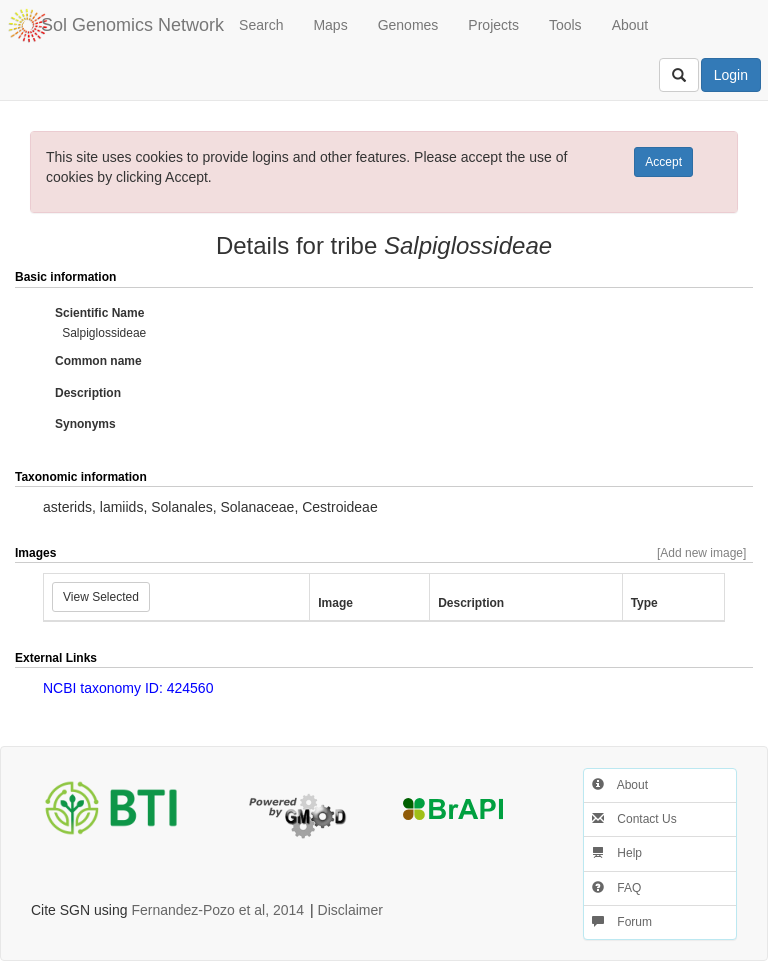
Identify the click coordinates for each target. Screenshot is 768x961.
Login (731, 75)
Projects (493, 25)
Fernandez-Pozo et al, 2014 (217, 910)
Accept (663, 162)
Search (261, 25)
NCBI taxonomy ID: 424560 (128, 688)
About (630, 25)
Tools (565, 25)
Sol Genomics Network (132, 25)
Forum (622, 922)
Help (617, 853)
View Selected (101, 597)
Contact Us (634, 819)
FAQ (616, 888)
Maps (330, 25)
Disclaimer (350, 910)
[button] (716, 278)
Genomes (408, 25)
